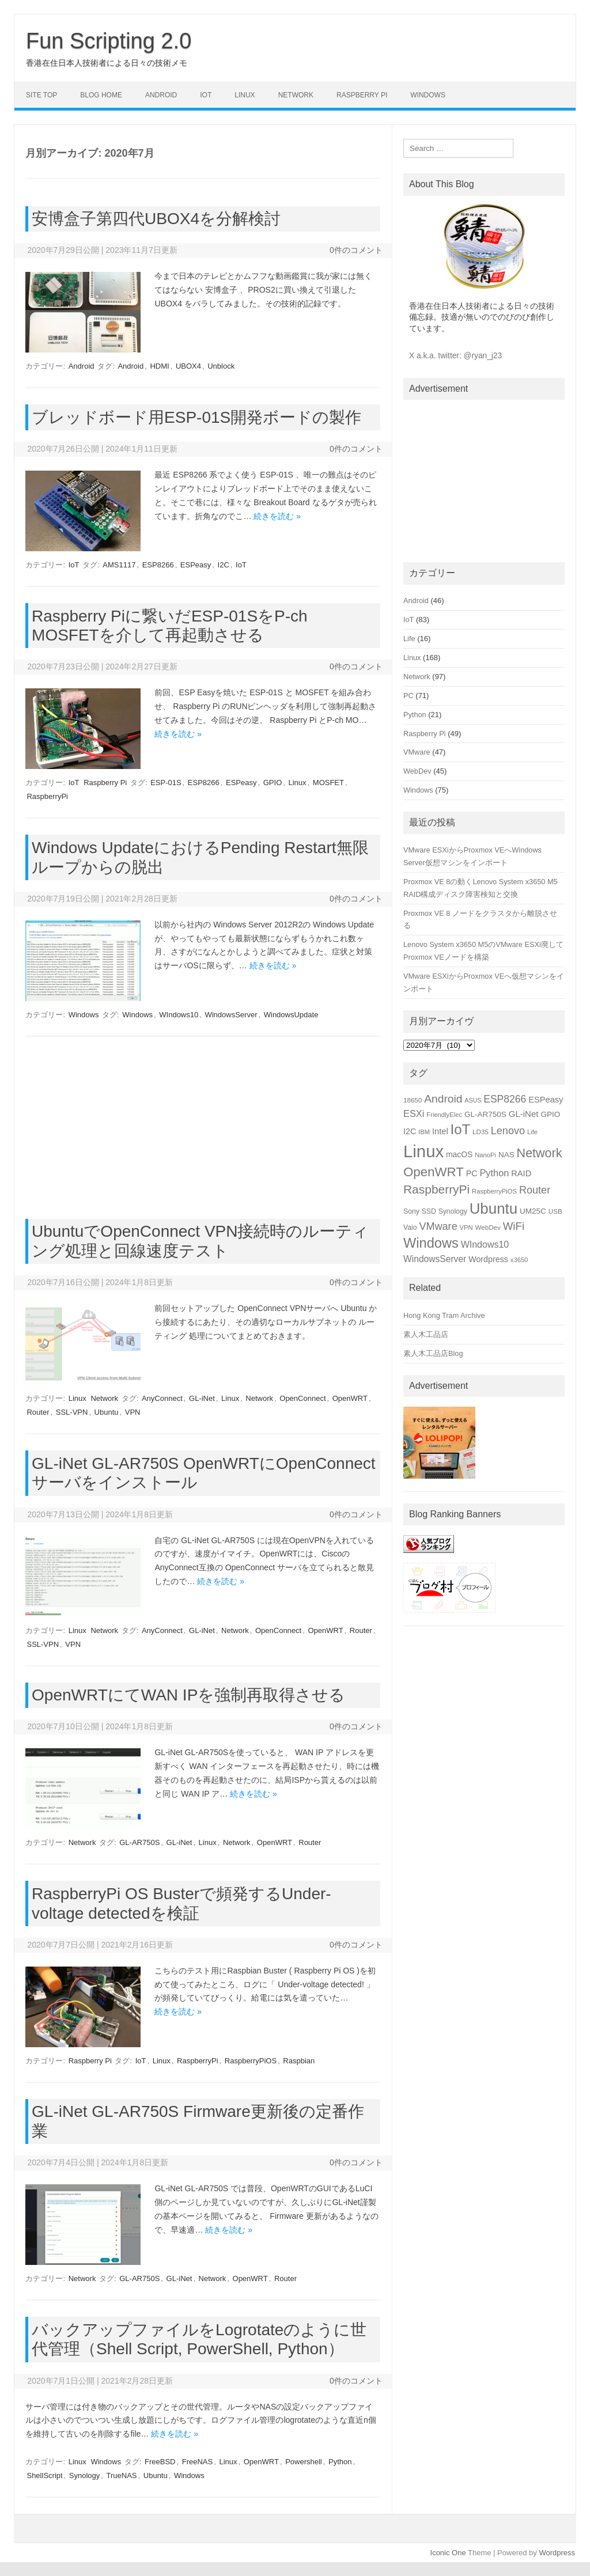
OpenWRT (350, 1398)
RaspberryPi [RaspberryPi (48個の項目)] (436, 1189)
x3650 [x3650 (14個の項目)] (519, 1259)
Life (409, 638)
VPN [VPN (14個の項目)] (466, 1227)
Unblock (221, 366)
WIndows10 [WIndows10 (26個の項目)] (485, 1244)
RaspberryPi (47, 796)
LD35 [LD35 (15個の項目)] (480, 1131)
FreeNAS (197, 2461)
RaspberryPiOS (251, 2060)
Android (161, 95)
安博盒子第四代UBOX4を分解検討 (156, 219)
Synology (84, 2475)
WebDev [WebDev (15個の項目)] (488, 1227)
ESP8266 (158, 564)
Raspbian (299, 2060)
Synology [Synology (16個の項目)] (452, 1211)
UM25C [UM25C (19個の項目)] (533, 1211)
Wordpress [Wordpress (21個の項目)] (488, 1259)
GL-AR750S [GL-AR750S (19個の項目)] (485, 1114)
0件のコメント (356, 250)
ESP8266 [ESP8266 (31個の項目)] (504, 1099)
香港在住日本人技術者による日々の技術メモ (106, 62)
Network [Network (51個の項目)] (539, 1153)
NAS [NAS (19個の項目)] (506, 1154)
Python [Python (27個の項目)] (494, 1173)
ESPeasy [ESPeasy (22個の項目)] (545, 1099)
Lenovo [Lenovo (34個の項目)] (508, 1131)
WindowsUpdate (291, 1014)
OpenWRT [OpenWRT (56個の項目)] (433, 1172)
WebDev (417, 771)
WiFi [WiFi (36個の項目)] (513, 1226)
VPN (133, 1412)
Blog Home (101, 95)
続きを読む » (277, 516)
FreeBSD (160, 2461)
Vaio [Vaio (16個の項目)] (410, 1227)
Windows (427, 95)
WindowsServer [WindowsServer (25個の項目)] (434, 1259)
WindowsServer (231, 1014)
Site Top (41, 95)
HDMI (159, 366)
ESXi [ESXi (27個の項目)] (413, 1113)
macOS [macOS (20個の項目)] (459, 1154)
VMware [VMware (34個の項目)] (438, 1226)
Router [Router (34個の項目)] (534, 1190)
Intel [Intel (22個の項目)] (440, 1131)
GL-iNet (202, 1398)
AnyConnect (162, 1398)
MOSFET (328, 782)
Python (339, 2461)
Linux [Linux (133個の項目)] (423, 1151)
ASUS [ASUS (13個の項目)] (472, 1100)
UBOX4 (188, 366)
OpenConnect (302, 1398)
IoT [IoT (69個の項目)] (461, 1129)
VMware (416, 752)
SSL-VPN (72, 1412)
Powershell (303, 2461)
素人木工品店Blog (433, 1353)
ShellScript (44, 2475)
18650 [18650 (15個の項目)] (412, 1100)
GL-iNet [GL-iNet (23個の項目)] (524, 1114)
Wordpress (557, 2552)
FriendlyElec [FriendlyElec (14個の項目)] (444, 1114)
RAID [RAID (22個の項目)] (521, 1173)
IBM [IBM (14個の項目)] (424, 1131)
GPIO (272, 782)
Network (295, 95)
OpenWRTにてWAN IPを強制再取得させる (188, 1695)
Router (38, 1412)
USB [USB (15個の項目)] (555, 1211)
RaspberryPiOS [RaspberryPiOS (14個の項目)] (494, 1191)
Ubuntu (106, 1412)
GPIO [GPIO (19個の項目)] (550, 1114)
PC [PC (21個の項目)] (472, 1173)
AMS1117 (119, 564)
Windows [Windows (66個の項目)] (431, 1243)
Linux (245, 95)
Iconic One (448, 2552)
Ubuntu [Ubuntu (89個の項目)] (494, 1208)
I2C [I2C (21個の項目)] (409, 1131)
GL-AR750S (139, 1842)
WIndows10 (178, 1014)
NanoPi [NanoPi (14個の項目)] (485, 1154)
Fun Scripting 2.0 (108, 41)
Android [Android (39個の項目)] (443, 1099)
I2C (223, 564)
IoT (205, 95)
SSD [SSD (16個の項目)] (429, 1211)
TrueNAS (122, 2475)
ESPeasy (195, 564)
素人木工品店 (425, 1334)
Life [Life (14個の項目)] (532, 1131)
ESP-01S (165, 782)
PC (408, 695)
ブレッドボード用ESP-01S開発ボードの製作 (196, 417)
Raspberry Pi (361, 95)
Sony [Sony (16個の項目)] (411, 1211)
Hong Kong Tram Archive (444, 1315)
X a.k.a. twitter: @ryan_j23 (455, 355)
